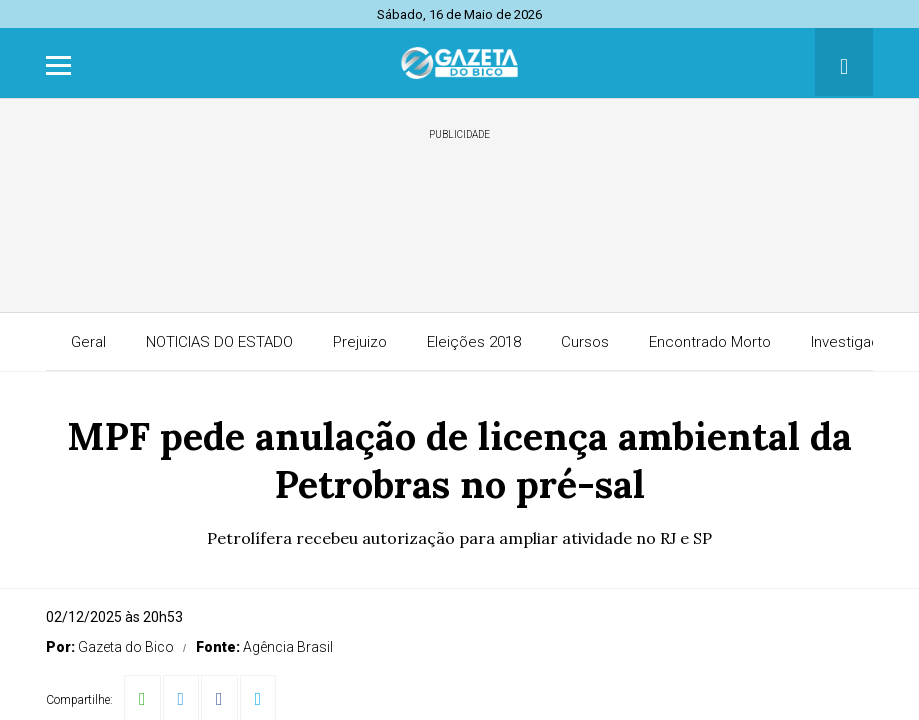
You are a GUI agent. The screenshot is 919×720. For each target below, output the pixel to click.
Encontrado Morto (710, 342)
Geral (88, 342)
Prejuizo (360, 342)
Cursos (585, 342)
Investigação (854, 342)
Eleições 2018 (474, 342)
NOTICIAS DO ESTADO (219, 342)
